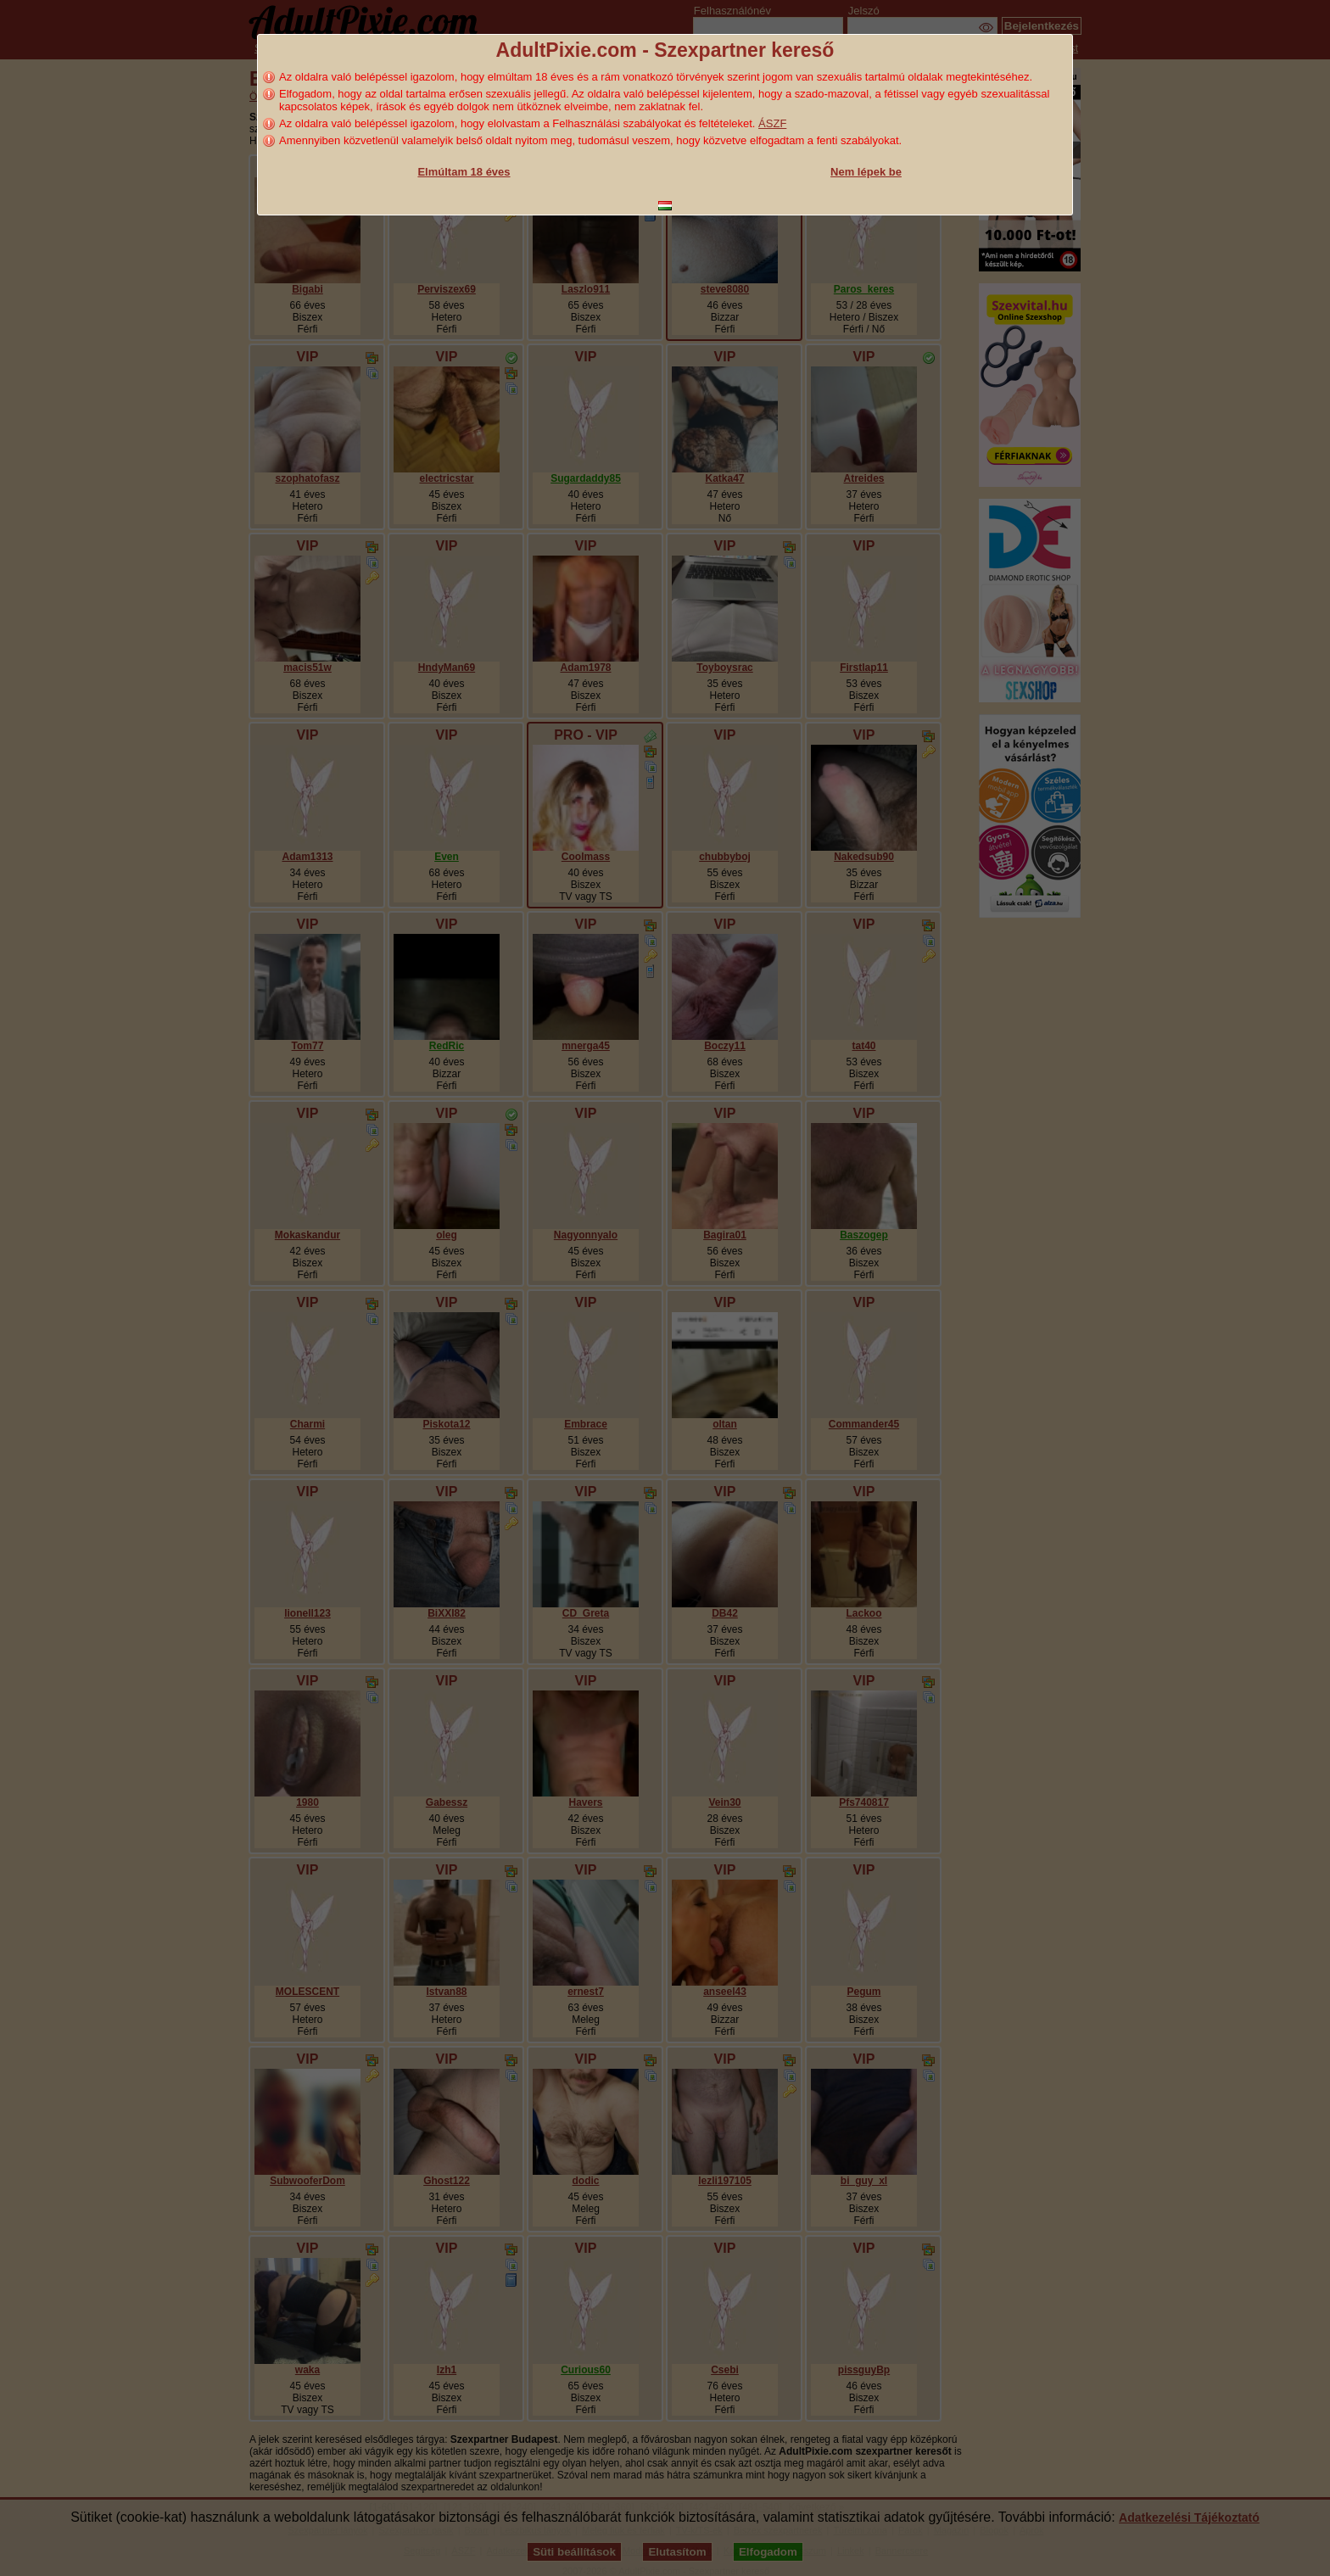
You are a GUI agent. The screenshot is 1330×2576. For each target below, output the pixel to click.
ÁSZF (772, 123)
